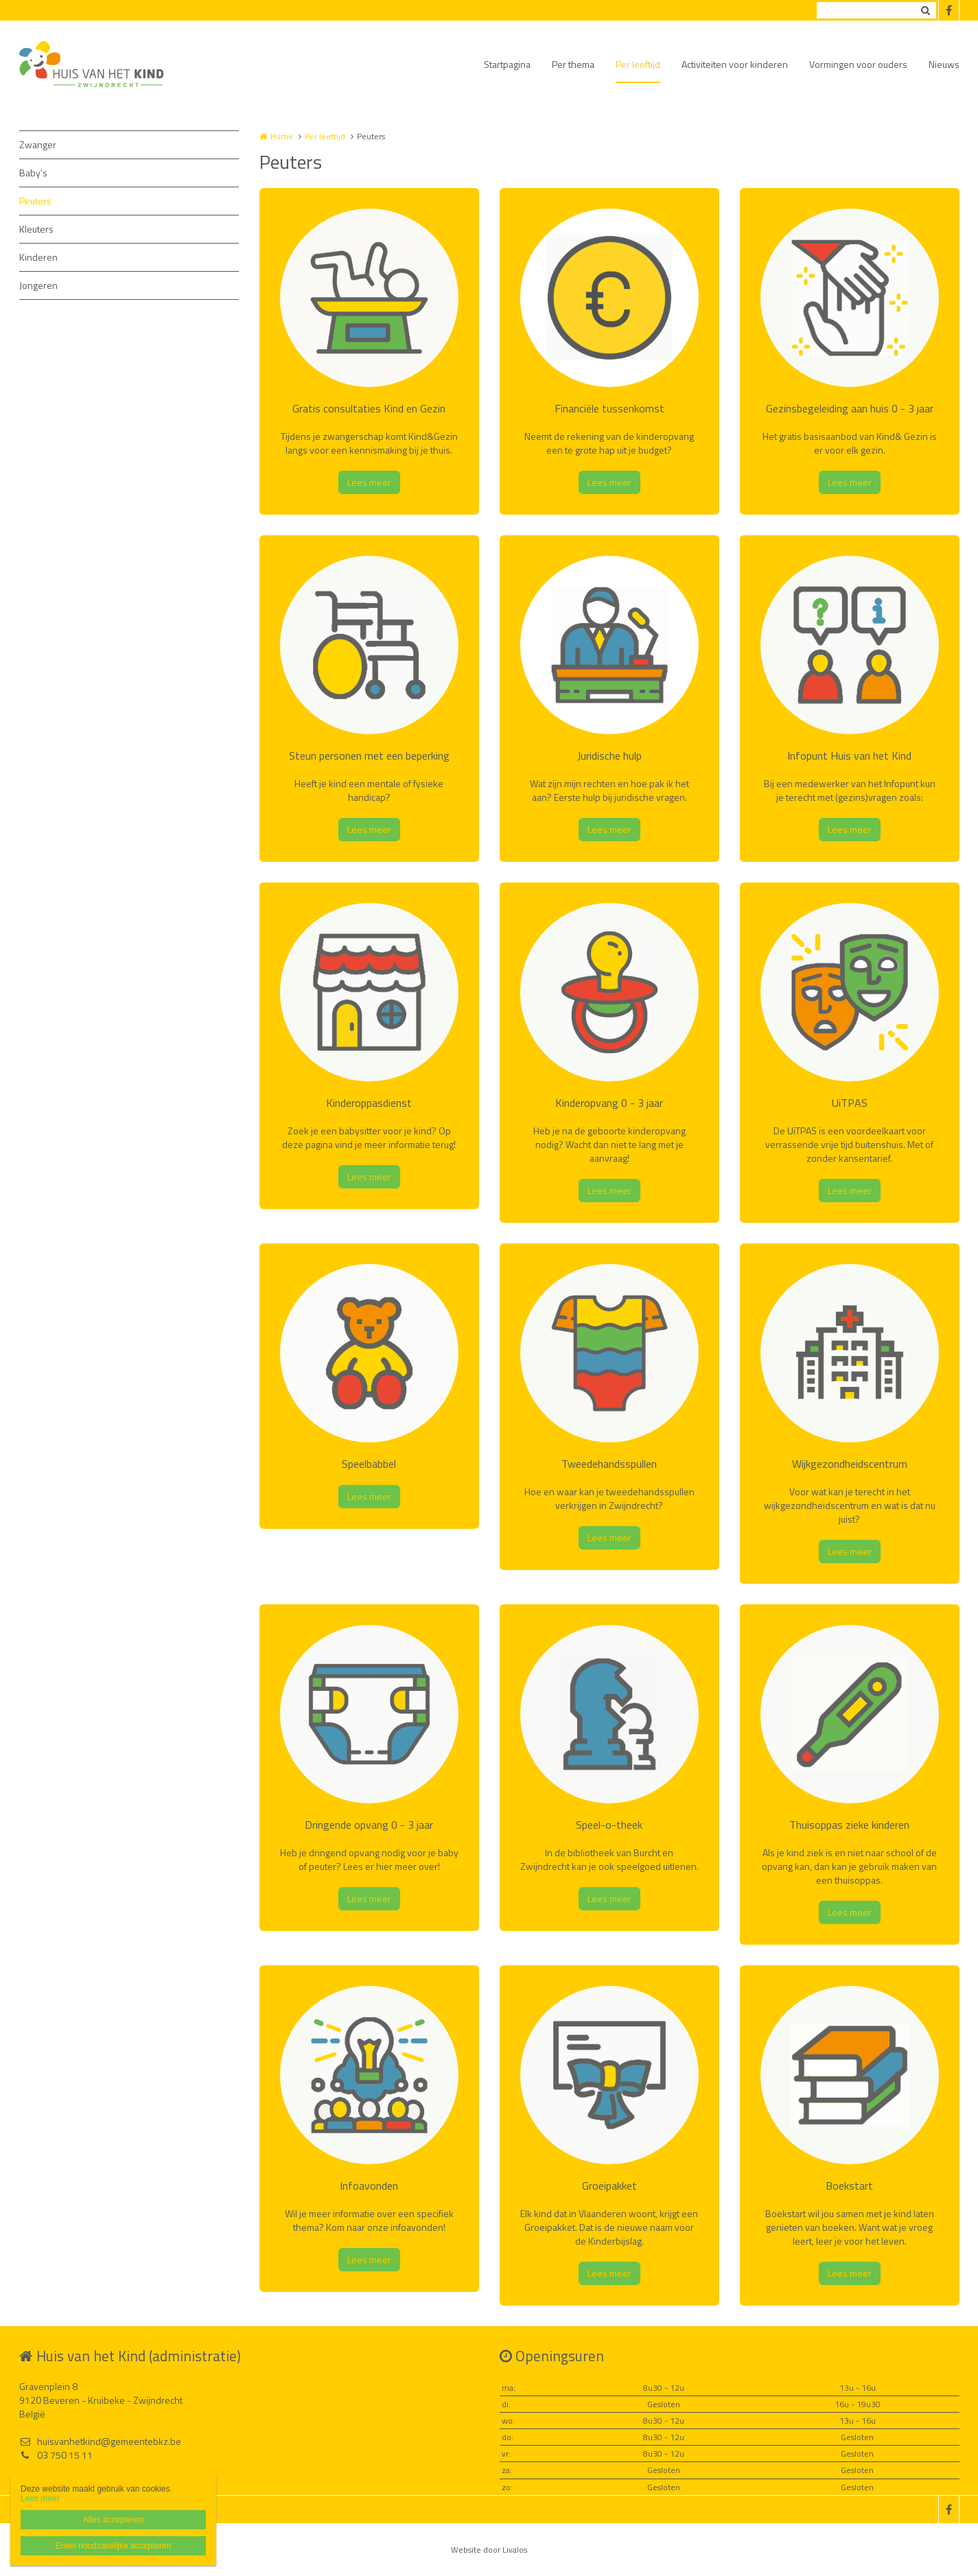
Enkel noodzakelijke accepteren (114, 2546)
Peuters (35, 201)
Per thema (573, 64)
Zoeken (926, 10)
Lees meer (369, 482)
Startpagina (507, 64)
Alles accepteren (113, 2520)
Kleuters (36, 229)
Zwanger (37, 144)
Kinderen (38, 257)
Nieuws (944, 64)
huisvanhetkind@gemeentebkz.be (100, 2441)
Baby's (33, 172)
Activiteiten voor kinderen (735, 64)
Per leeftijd (638, 64)
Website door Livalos (489, 2549)
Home (281, 136)
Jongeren (38, 285)
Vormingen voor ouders (858, 64)
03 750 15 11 (56, 2455)
